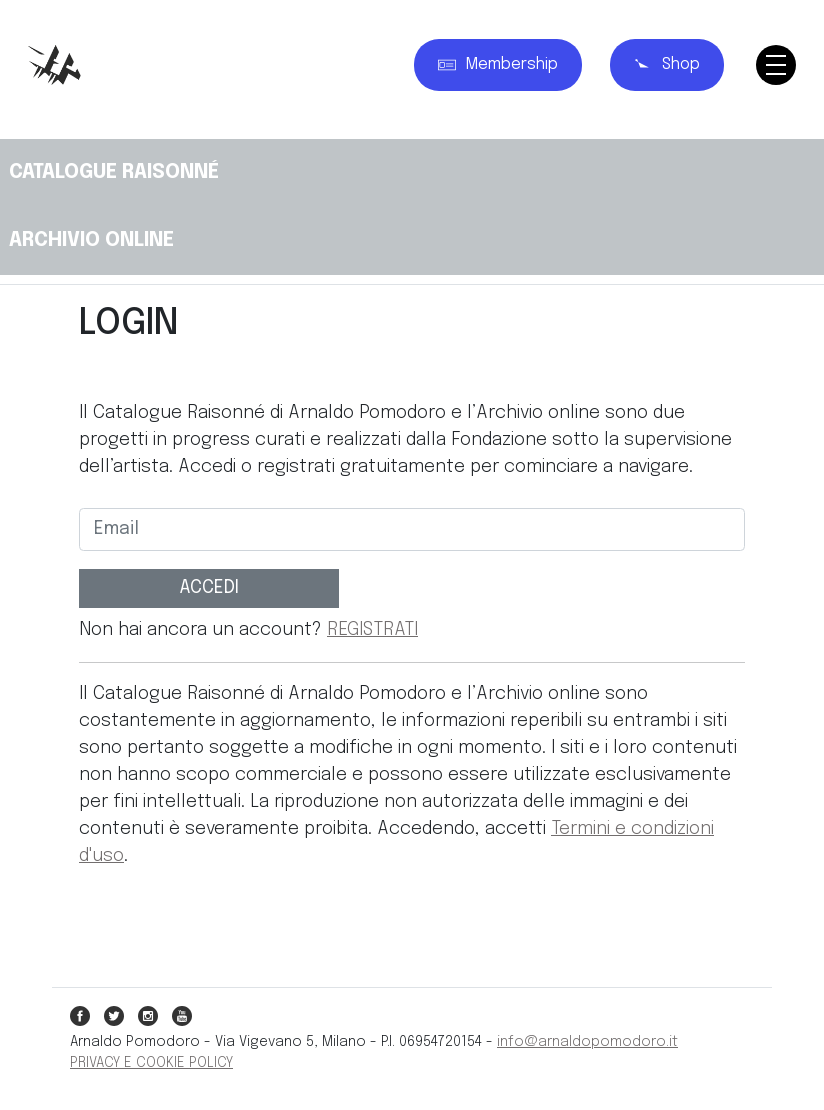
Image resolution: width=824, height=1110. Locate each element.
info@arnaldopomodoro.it (587, 1042)
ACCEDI (209, 588)
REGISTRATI (372, 630)
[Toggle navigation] (776, 65)
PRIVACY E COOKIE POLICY (151, 1063)
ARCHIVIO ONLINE (91, 240)
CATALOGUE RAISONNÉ (114, 172)
